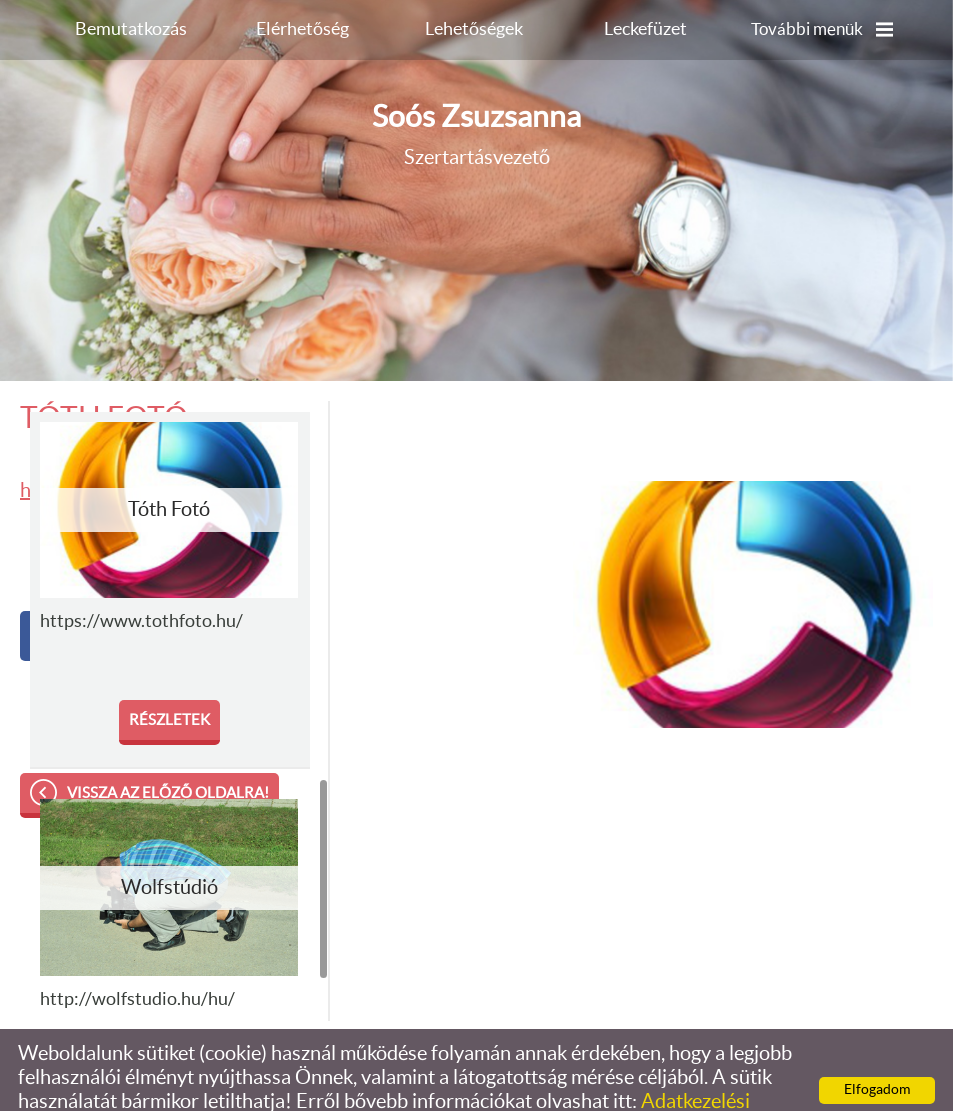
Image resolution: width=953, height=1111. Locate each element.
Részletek (169, 680)
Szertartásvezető (476, 94)
